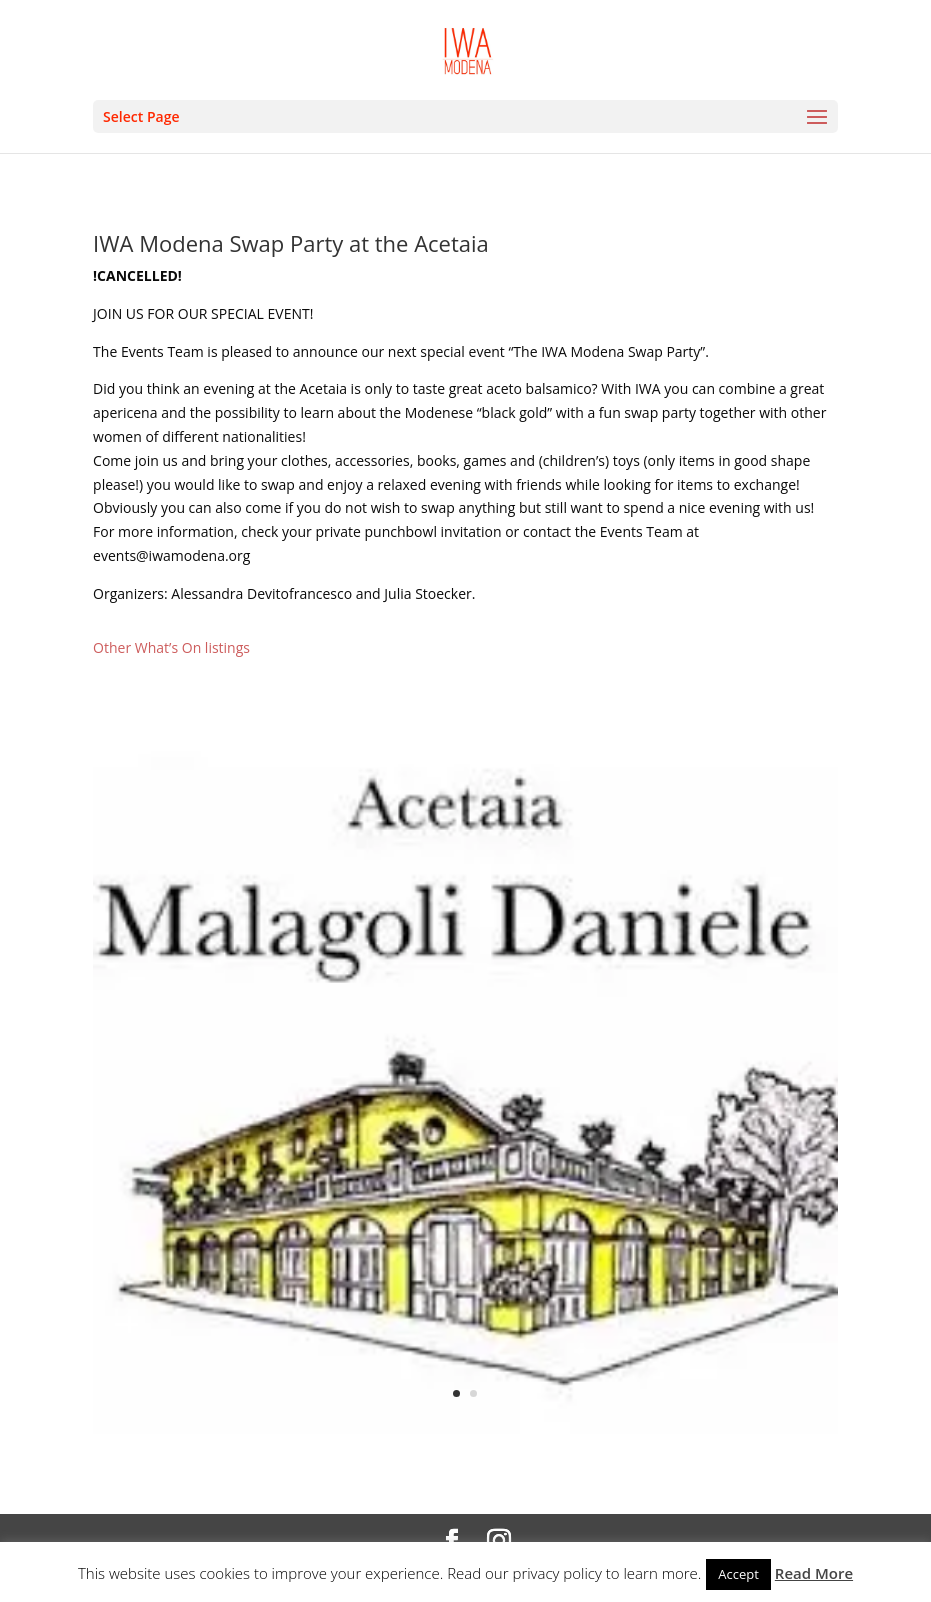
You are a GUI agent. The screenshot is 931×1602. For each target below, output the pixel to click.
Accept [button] (738, 1574)
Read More (814, 1573)
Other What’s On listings (171, 647)
